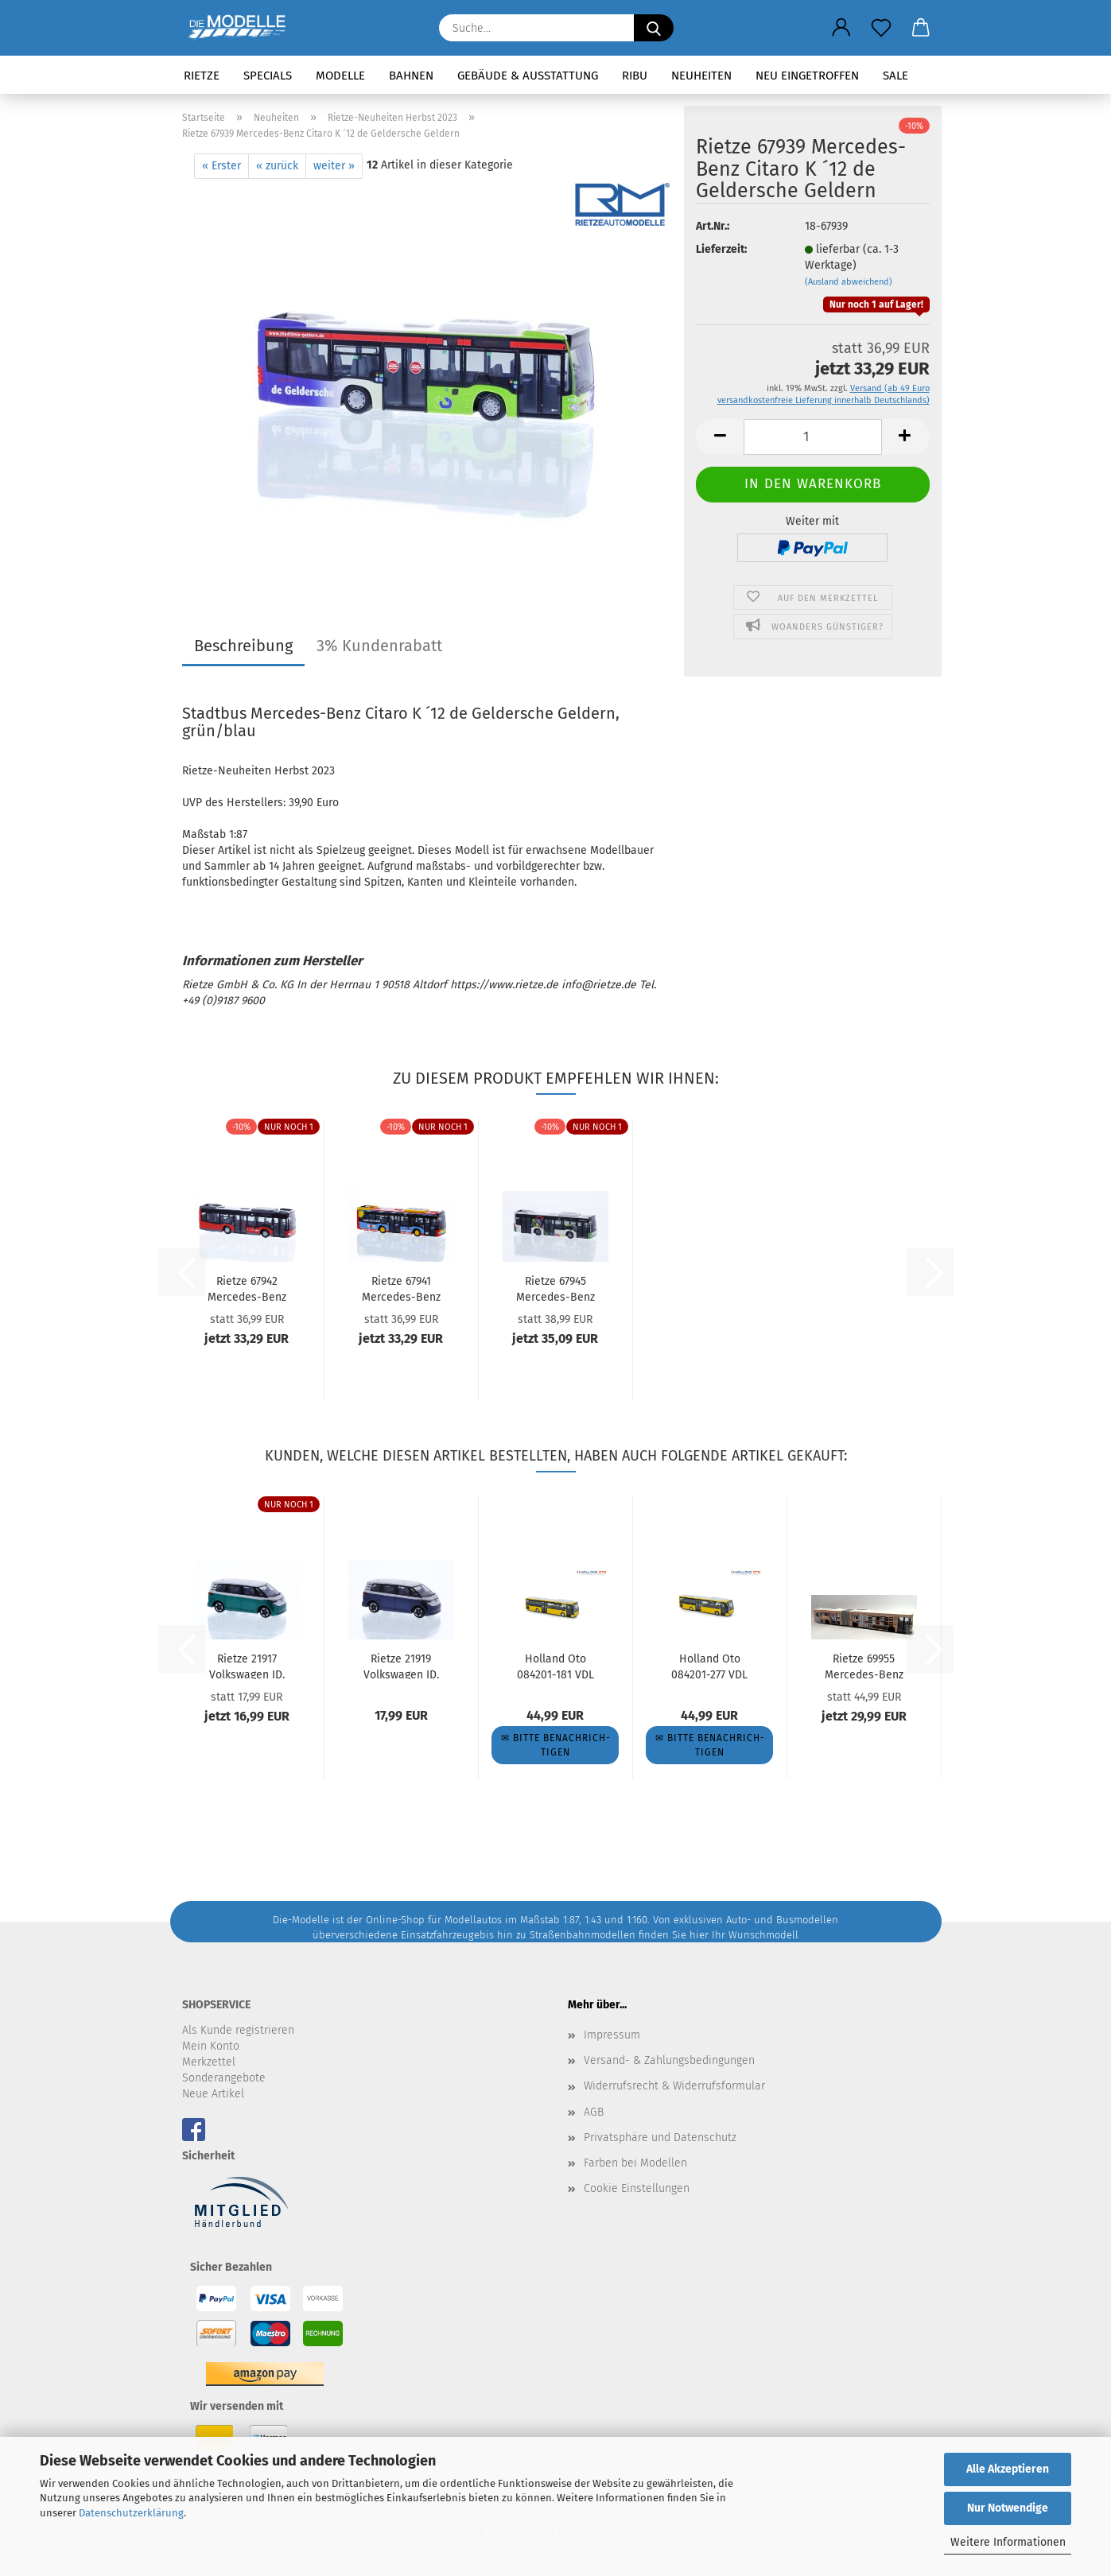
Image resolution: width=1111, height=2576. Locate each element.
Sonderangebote (224, 2078)
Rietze (201, 75)
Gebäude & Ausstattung (527, 75)
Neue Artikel (213, 2094)
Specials (267, 75)
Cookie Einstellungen (637, 2188)
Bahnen (411, 75)
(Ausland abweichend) (848, 282)
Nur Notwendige (1007, 2508)
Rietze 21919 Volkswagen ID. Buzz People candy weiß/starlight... (401, 1665)
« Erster (221, 166)
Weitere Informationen (1008, 2542)
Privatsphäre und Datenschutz (660, 2137)
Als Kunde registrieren (238, 2030)
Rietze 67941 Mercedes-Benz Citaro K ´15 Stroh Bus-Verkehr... (401, 1288)
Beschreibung (243, 645)
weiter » (334, 166)
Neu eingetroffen (807, 75)
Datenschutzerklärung (131, 2513)
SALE (895, 75)
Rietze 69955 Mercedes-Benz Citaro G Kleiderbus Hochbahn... (864, 1665)
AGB (594, 2112)
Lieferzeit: (721, 249)
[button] (841, 28)
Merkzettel (208, 2062)
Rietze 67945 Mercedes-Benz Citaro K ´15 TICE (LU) (555, 1288)
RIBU (634, 75)
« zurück (277, 166)
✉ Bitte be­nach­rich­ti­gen (555, 1745)
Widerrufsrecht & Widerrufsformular (674, 2086)
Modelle (340, 75)
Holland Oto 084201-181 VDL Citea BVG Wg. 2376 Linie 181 (555, 1665)
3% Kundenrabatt (379, 645)
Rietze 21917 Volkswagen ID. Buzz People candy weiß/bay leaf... (246, 1665)
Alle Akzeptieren (1007, 2469)
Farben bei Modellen (635, 2163)
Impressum (612, 2035)
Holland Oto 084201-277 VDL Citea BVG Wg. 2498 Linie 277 (709, 1665)
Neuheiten (701, 75)
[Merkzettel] (881, 28)
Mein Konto (210, 2046)
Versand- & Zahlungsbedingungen (669, 2060)
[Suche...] (654, 27)
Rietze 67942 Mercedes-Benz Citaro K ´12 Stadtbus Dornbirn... (247, 1288)
